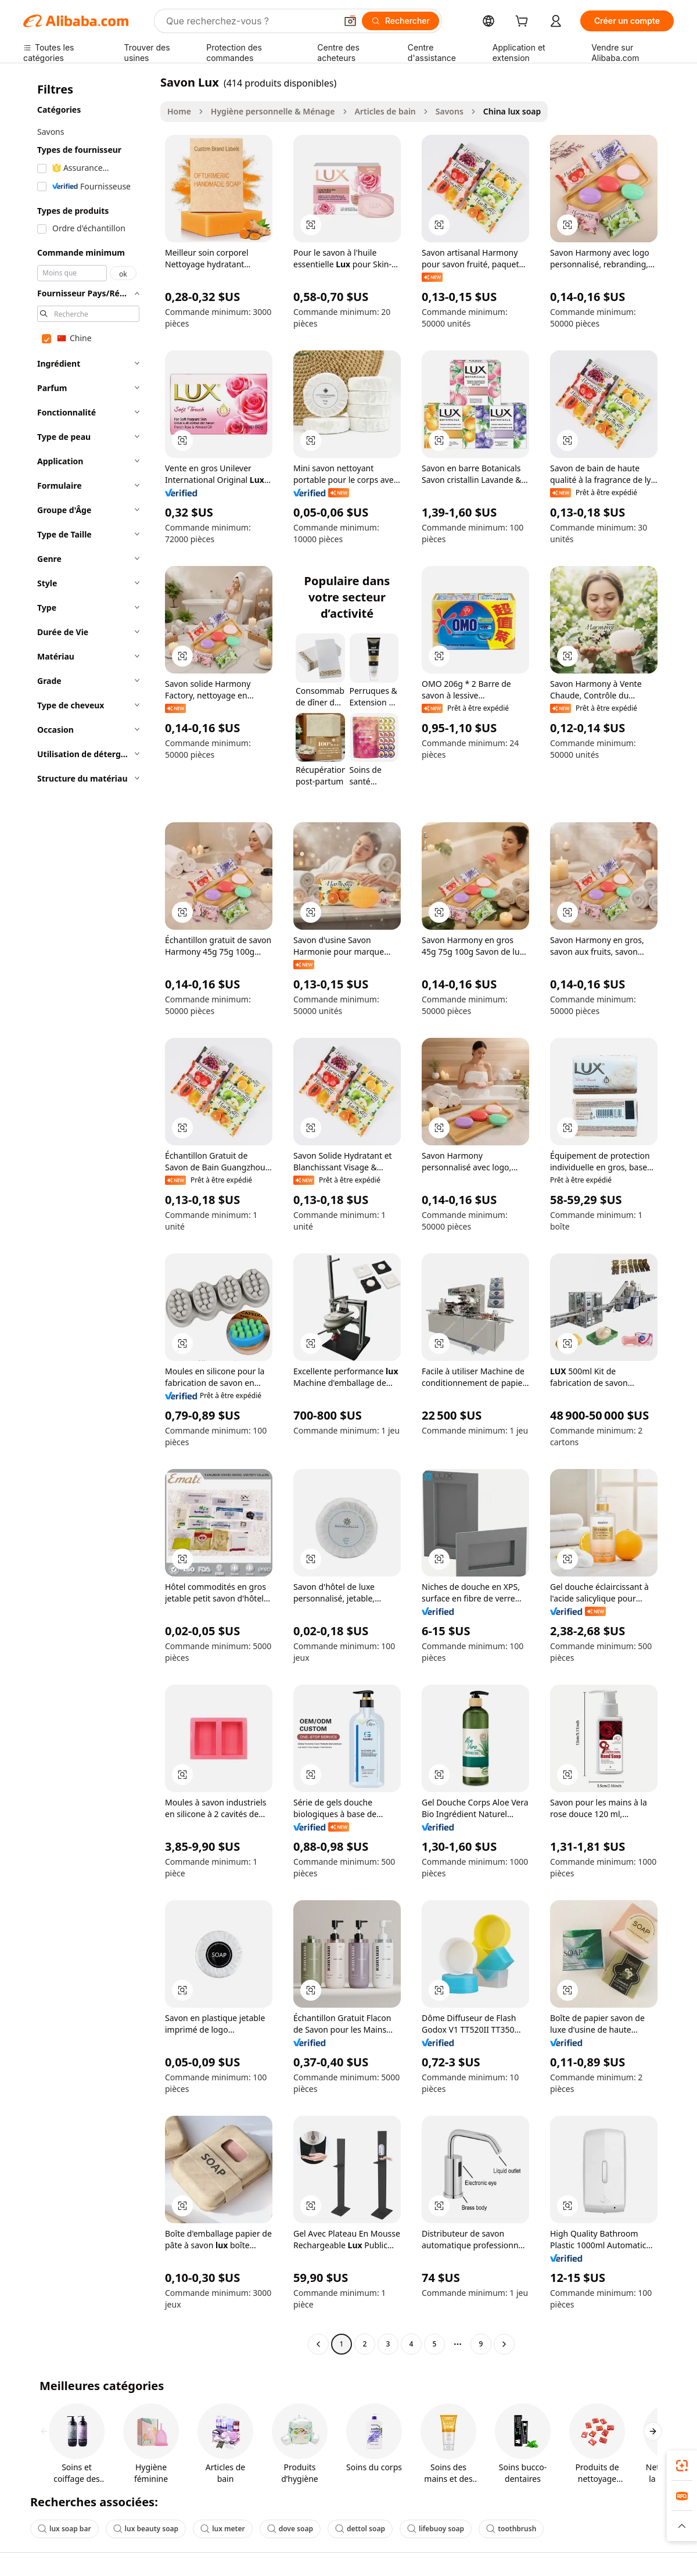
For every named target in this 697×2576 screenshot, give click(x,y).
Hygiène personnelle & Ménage (273, 111)
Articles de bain (385, 111)
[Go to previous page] (318, 2344)
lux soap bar (64, 2529)
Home (179, 111)
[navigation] (88, 1214)
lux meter (222, 2529)
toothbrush (511, 2529)
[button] (350, 21)
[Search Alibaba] (250, 21)
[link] (682, 2465)
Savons (450, 111)
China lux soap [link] (512, 111)
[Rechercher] (400, 21)
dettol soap (360, 2529)
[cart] (524, 22)
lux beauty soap (146, 2529)
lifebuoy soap (435, 2529)
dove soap (290, 2529)
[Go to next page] (504, 2344)
